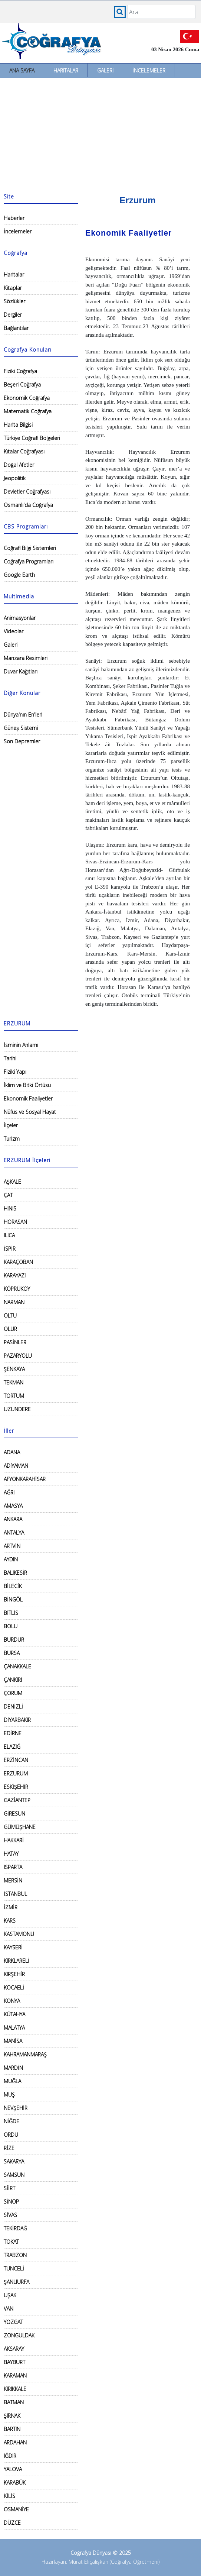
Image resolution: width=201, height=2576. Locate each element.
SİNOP (11, 2201)
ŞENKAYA (14, 1369)
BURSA (12, 1653)
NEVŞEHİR (15, 2107)
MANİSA (13, 2041)
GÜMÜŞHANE (20, 1826)
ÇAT (8, 1195)
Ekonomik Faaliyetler (28, 1098)
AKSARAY (14, 2348)
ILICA (9, 1235)
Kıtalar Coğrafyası (24, 451)
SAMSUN (14, 2174)
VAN (8, 2308)
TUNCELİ (14, 2268)
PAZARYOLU (18, 1355)
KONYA (12, 2000)
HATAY (11, 1853)
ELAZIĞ (12, 1746)
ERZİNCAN (16, 1760)
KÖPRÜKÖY (17, 1288)
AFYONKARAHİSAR (25, 1479)
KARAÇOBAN (18, 1262)
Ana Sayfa (21, 70)
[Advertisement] (100, 134)
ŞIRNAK (12, 2415)
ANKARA (13, 1519)
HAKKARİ (14, 1840)
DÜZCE (12, 2522)
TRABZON (15, 2255)
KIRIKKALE (15, 2388)
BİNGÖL (13, 1599)
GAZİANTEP (17, 1800)
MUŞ (9, 2094)
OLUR (10, 1328)
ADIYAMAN (16, 1465)
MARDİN (13, 2067)
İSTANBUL (15, 1893)
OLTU (10, 1315)
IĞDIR (10, 2455)
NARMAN (14, 1302)
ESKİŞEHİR (16, 1786)
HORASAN (15, 1221)
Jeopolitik (15, 478)
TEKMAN (13, 1382)
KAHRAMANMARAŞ (25, 2054)
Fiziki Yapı (15, 1071)
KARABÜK (15, 2482)
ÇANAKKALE (17, 1666)
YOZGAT (13, 2321)
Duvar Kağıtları (20, 671)
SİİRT (9, 2188)
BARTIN (12, 2429)
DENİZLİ (13, 1706)
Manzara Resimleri (25, 658)
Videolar (13, 631)
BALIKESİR (15, 1572)
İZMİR (10, 1907)
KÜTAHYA (14, 2014)
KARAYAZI (15, 1275)
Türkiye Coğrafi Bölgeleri (32, 438)
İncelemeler (148, 70)
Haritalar (65, 70)
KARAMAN (15, 2375)
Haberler (14, 218)
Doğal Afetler (19, 464)
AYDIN (11, 1559)
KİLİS (9, 2495)
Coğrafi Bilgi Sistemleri (30, 548)
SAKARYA (14, 2161)
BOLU (10, 1626)
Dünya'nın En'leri (23, 714)
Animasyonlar (20, 617)
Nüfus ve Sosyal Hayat (30, 1111)
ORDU (11, 2134)
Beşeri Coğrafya (22, 384)
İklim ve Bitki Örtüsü (27, 1085)
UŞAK (10, 2295)
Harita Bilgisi (18, 424)
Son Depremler (22, 741)
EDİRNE (13, 1733)
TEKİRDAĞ (15, 2228)
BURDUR (14, 1639)
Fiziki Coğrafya (20, 371)
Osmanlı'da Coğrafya (28, 504)
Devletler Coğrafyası (27, 491)
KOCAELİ (14, 1987)
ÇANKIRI (13, 1679)
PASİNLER (15, 1342)
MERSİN (13, 1880)
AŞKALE (12, 1181)
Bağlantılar (16, 328)
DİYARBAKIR (17, 1719)
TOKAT (11, 2241)
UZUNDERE (17, 1409)
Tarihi (10, 1058)
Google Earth (19, 574)
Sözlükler (14, 301)
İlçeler (11, 1125)
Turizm (12, 1138)
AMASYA (13, 1505)
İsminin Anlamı (21, 1044)
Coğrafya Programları (28, 561)
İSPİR (10, 1248)
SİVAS (10, 2214)
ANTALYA (14, 1532)
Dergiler (13, 314)
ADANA (12, 1452)
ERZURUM (16, 1773)
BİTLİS (11, 1612)
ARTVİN (12, 1545)
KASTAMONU (19, 1933)
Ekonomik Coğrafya (27, 397)
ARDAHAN (15, 2442)
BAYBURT (14, 2362)
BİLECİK (13, 1586)
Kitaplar (13, 287)
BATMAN (14, 2402)
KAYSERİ (13, 1947)
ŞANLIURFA (16, 2281)
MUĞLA (12, 2081)
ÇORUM (13, 1693)
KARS (10, 1920)
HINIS (10, 1208)
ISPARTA (13, 1867)
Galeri (105, 70)
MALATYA (14, 2027)
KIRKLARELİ (16, 1960)
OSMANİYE (16, 2509)
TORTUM (14, 1395)
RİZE (9, 2148)
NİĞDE (11, 2121)
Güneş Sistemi (21, 727)
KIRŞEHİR (14, 1974)
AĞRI (9, 1492)
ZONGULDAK (19, 2335)
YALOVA (13, 2469)
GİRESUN (14, 1813)
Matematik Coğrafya (28, 411)
